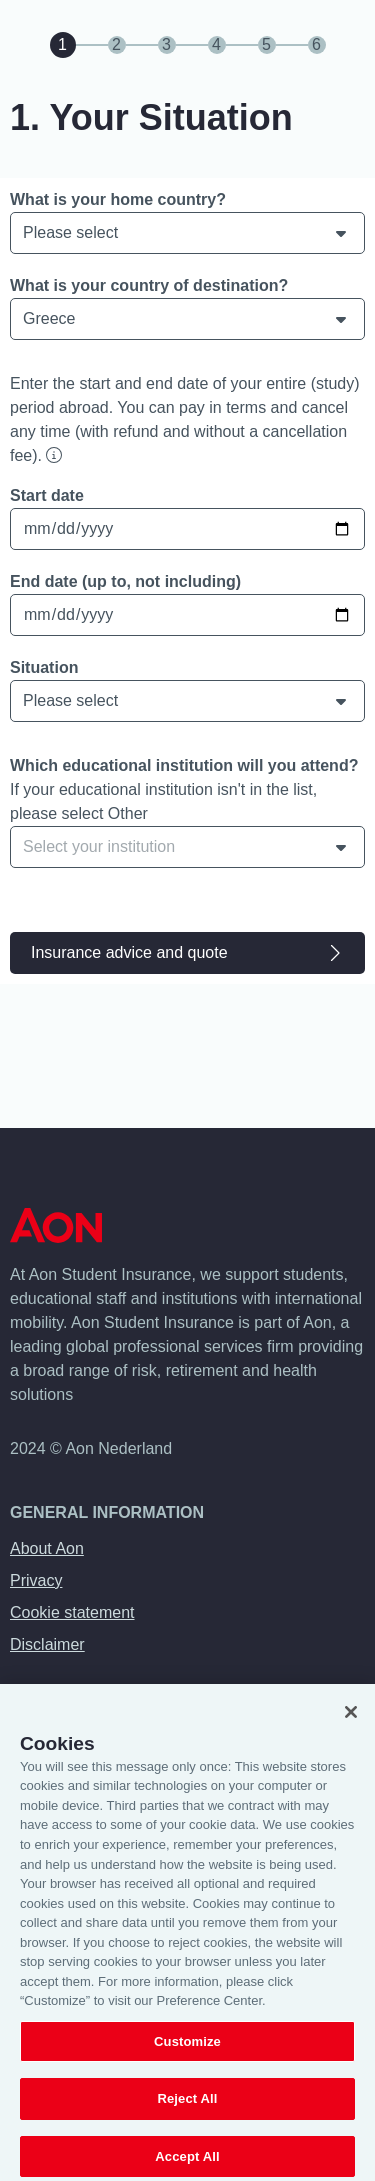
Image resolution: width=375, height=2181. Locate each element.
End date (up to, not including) (125, 581)
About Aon (47, 1548)
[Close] (351, 1729)
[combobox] (187, 847)
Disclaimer (47, 1644)
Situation (44, 667)
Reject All (187, 2115)
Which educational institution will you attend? (184, 765)
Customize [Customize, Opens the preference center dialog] (187, 2058)
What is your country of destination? (149, 285)
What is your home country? (118, 199)
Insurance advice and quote (187, 953)
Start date (47, 495)
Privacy (36, 1580)
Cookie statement (72, 1612)
